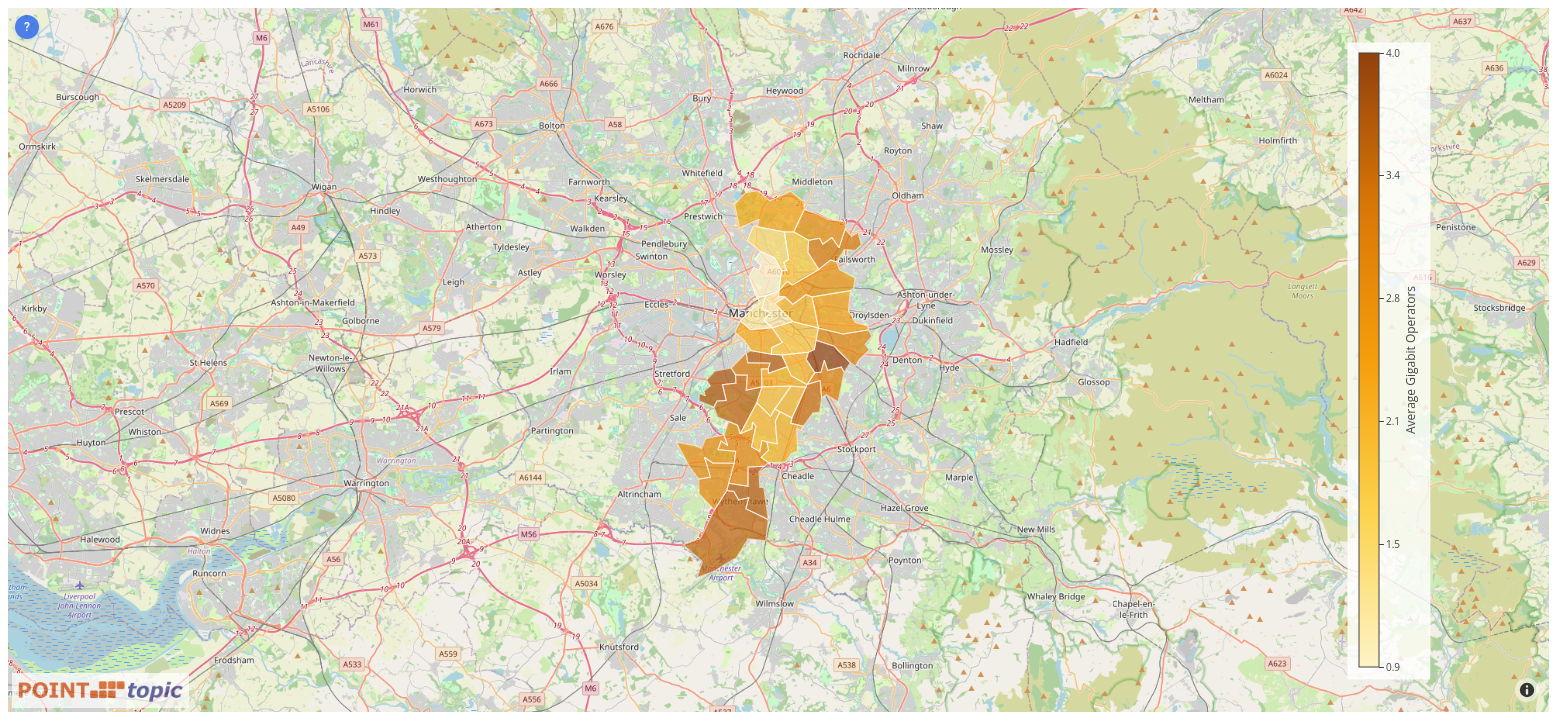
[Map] (778, 360)
